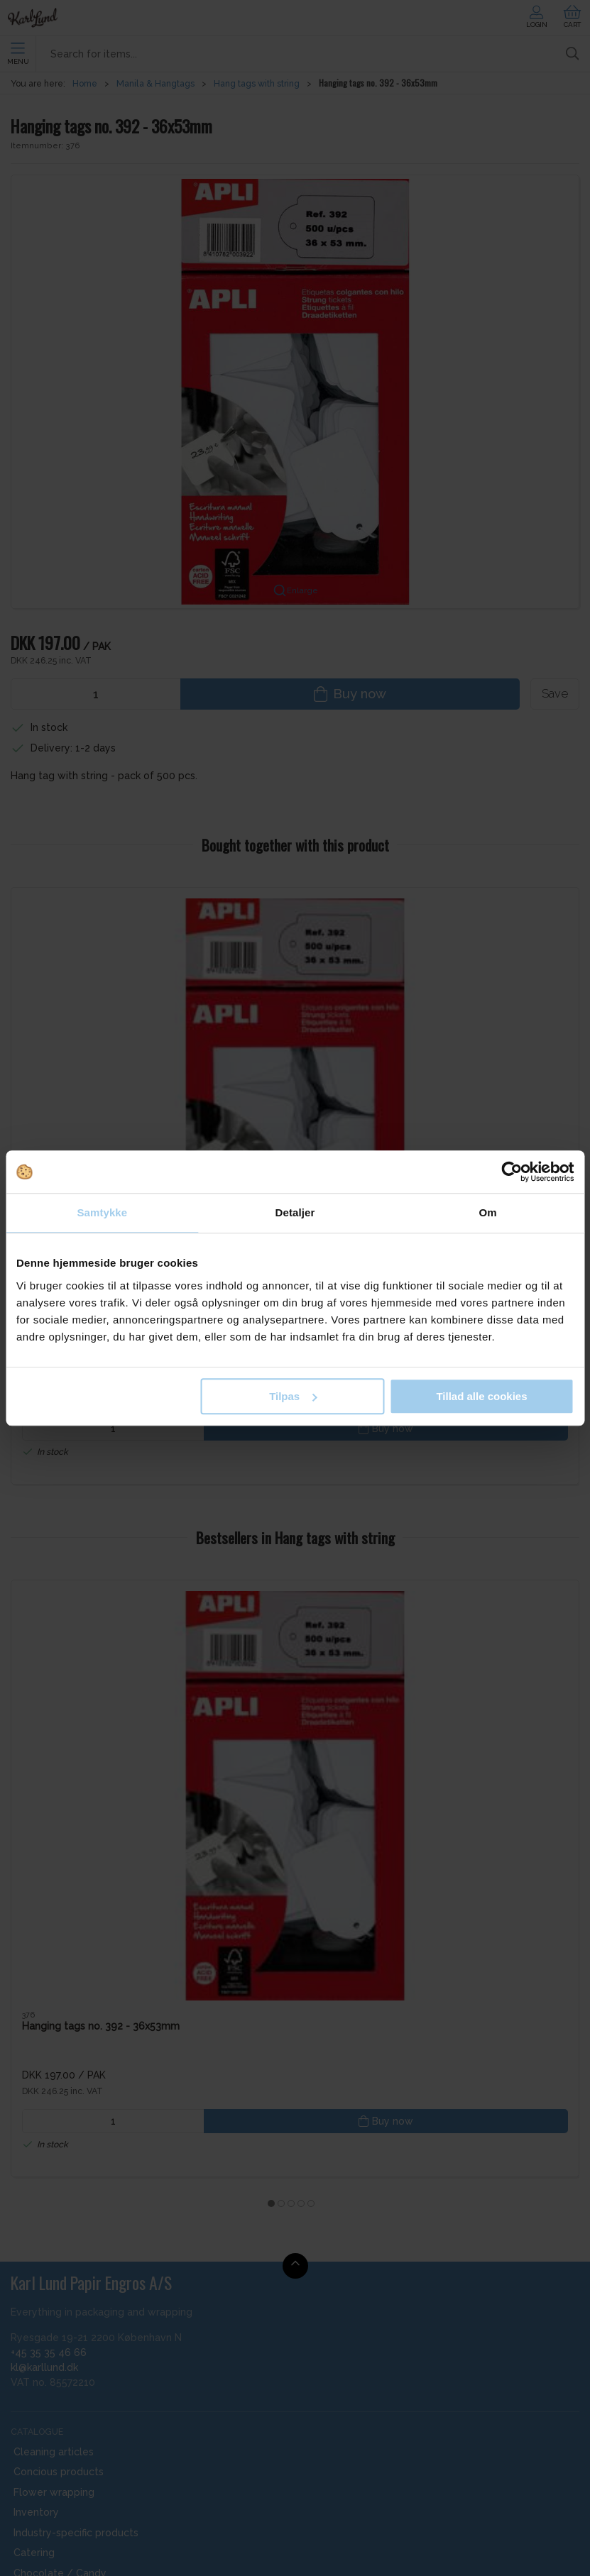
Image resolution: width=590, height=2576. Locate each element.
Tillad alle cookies (481, 1396)
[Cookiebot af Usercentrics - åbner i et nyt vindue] (511, 1171)
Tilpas (293, 1396)
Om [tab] (488, 1212)
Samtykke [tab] (102, 1212)
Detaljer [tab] (295, 1212)
